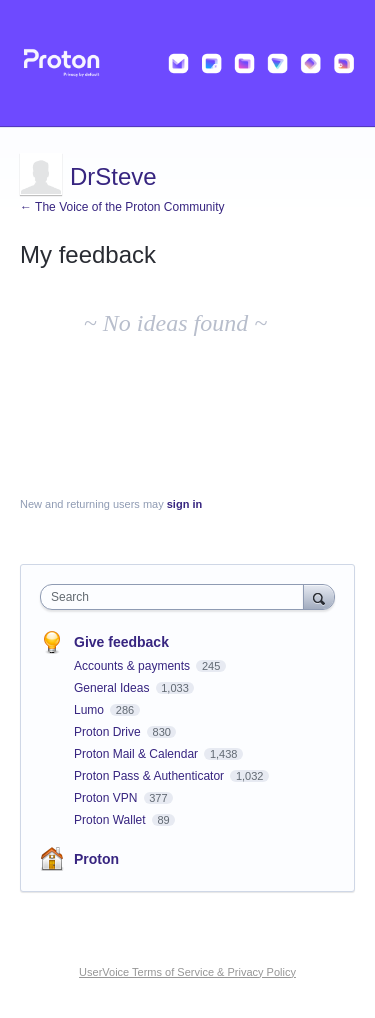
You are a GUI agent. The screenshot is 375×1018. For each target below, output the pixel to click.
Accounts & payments (133, 666)
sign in (184, 504)
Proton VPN (107, 798)
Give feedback (121, 642)
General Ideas (113, 688)
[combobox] (176, 597)
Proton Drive (109, 732)
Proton (96, 859)
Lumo (90, 710)
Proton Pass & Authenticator (150, 776)
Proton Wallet (111, 820)
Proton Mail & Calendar (137, 754)
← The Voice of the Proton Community (122, 207)
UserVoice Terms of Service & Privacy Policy (187, 972)
